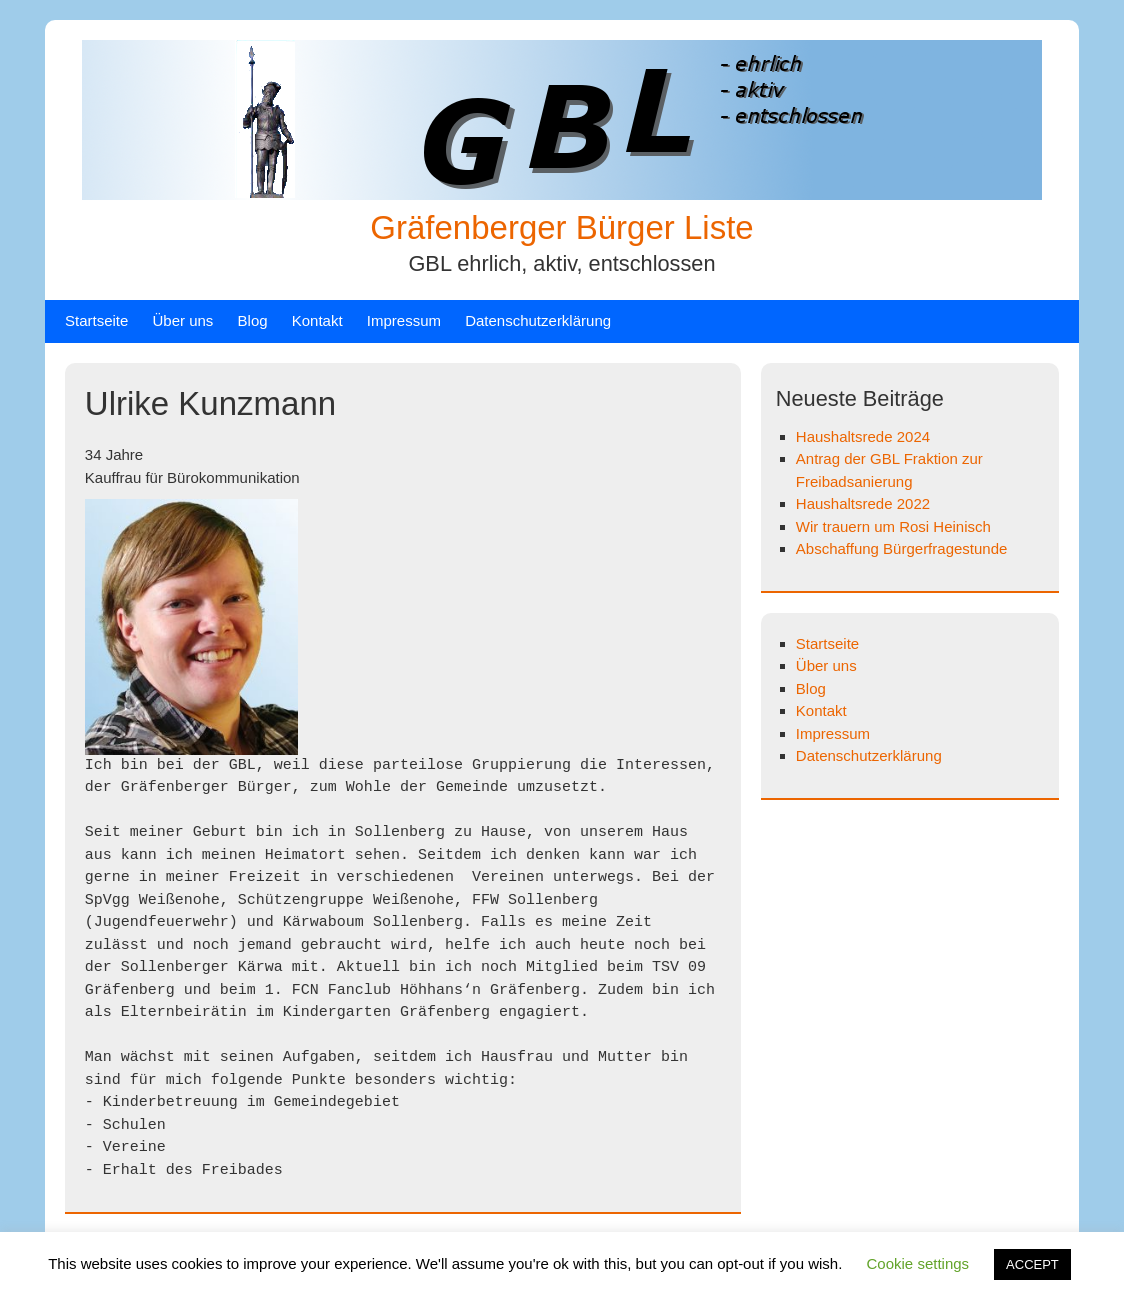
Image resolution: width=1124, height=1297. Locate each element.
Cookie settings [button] (918, 1263)
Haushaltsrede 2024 (863, 436)
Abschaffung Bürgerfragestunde (902, 548)
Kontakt (317, 320)
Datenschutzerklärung (538, 320)
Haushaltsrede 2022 (863, 503)
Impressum (404, 320)
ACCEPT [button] (1032, 1264)
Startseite (96, 320)
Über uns (183, 320)
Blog (253, 320)
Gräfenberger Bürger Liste (561, 227)
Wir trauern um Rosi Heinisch (893, 526)
